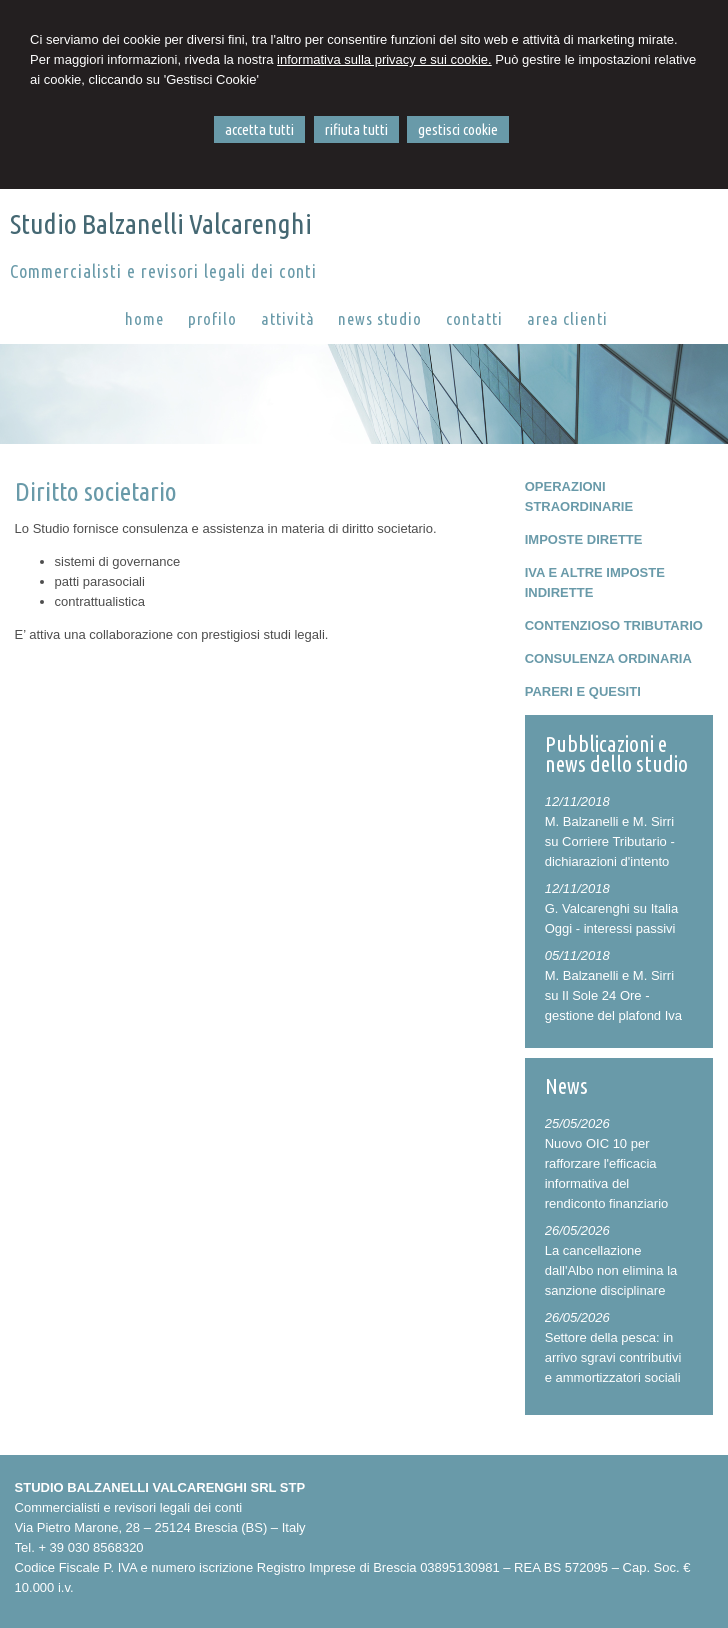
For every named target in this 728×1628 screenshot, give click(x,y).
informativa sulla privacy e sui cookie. (384, 59)
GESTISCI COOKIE (458, 129)
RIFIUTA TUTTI (356, 129)
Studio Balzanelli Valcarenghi (161, 223)
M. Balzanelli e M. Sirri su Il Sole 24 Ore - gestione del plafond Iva (613, 995)
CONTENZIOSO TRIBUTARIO (614, 625)
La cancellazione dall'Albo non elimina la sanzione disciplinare (611, 1270)
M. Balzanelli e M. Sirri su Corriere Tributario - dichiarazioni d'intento (610, 841)
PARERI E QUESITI (583, 691)
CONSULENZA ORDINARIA (608, 658)
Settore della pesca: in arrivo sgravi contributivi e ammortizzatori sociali (613, 1357)
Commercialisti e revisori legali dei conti (163, 271)
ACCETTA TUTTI (259, 129)
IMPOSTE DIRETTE (584, 539)
